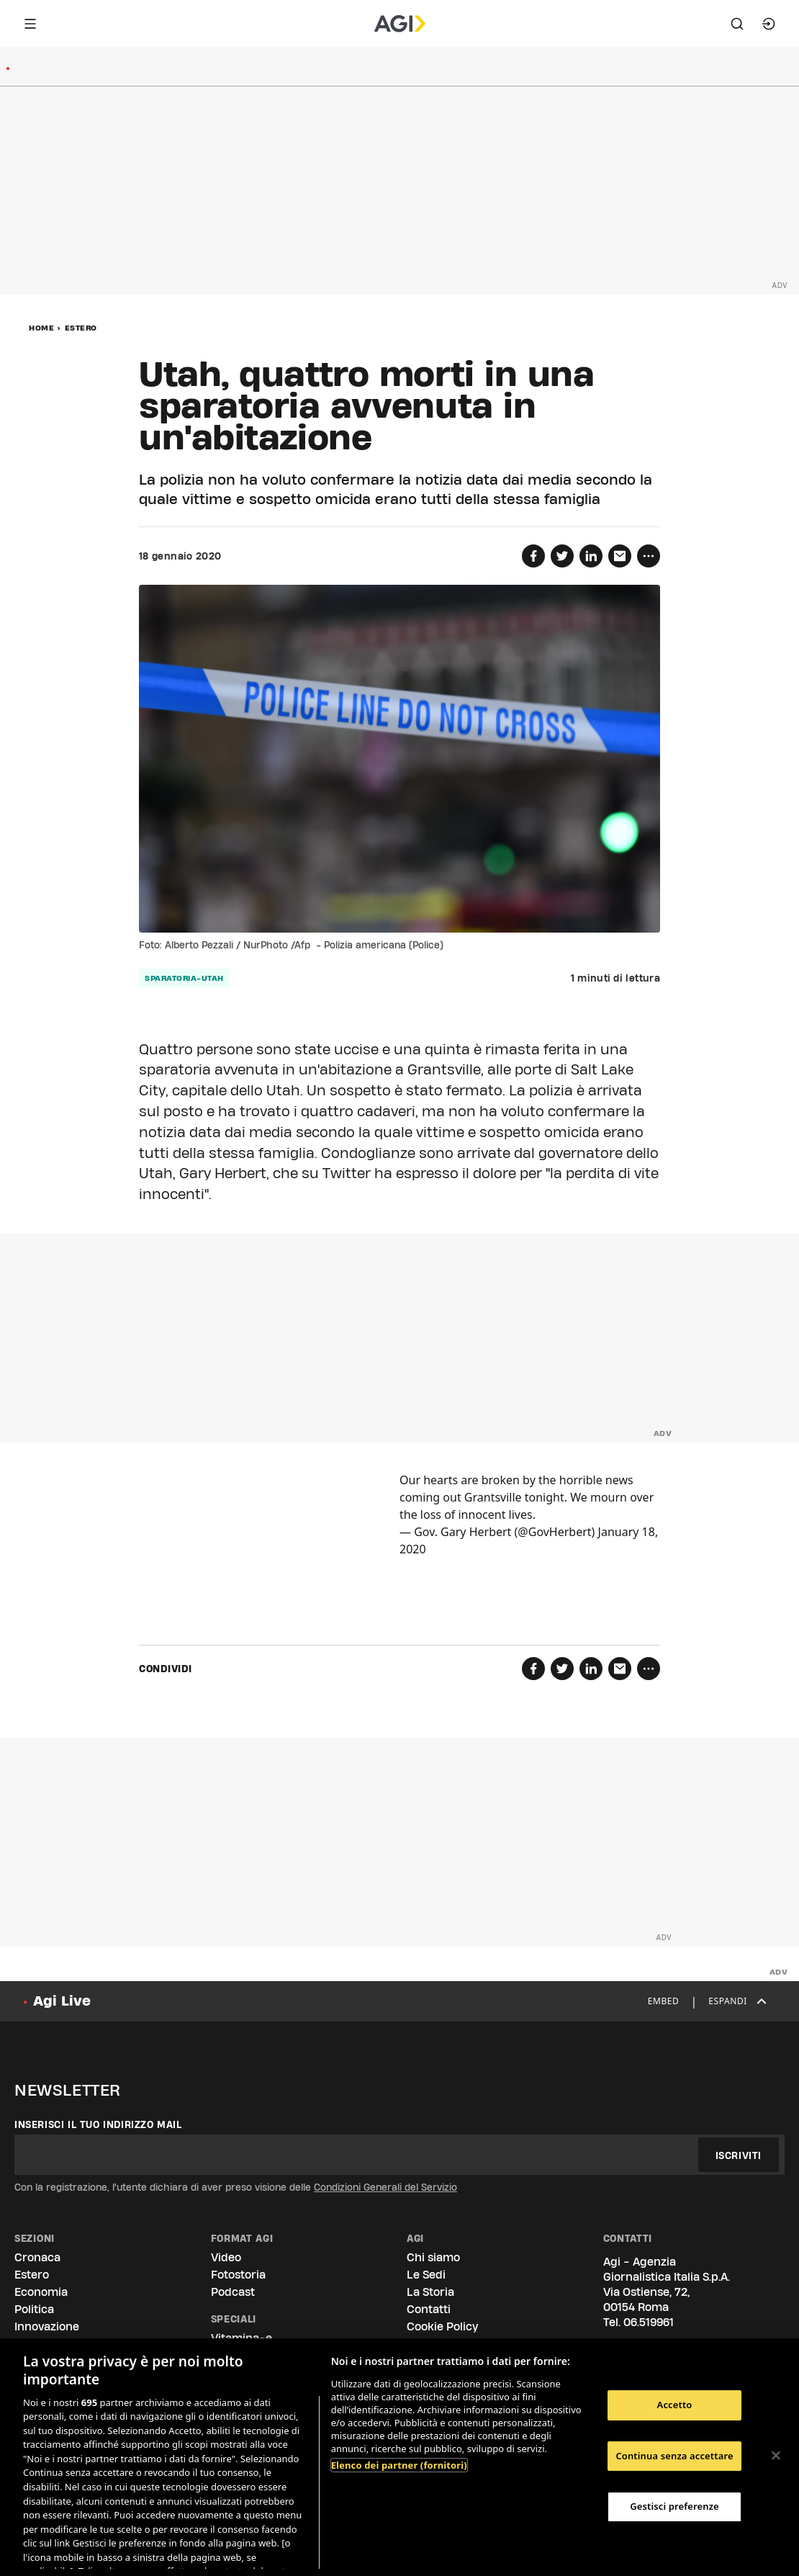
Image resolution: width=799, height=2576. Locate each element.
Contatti (429, 2309)
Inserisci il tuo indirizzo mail (98, 2124)
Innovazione (46, 2326)
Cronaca (37, 2257)
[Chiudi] (776, 2456)
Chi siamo (433, 2257)
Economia (41, 2292)
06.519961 (648, 2322)
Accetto (674, 2404)
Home (41, 328)
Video (226, 2257)
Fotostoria (238, 2274)
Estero (81, 328)
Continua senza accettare (674, 2455)
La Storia (430, 2292)
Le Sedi (426, 2274)
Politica (34, 2309)
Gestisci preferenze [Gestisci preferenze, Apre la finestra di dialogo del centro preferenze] (674, 2506)
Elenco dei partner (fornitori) (399, 2465)
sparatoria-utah (184, 978)
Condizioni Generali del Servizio (385, 2187)
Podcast (233, 2292)
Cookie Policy (442, 2326)
